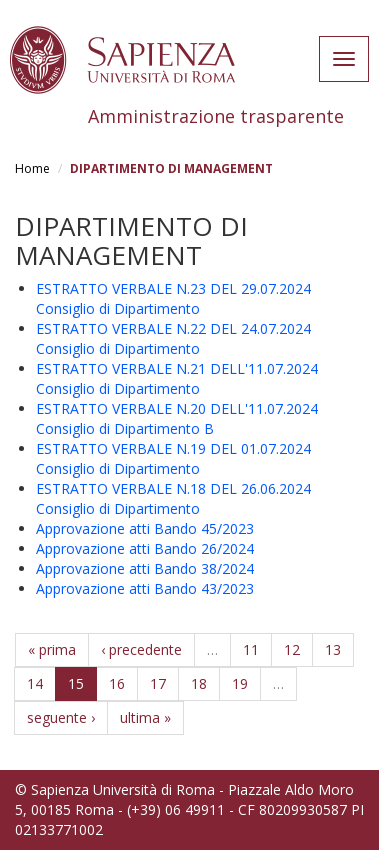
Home (32, 168)
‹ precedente (141, 649)
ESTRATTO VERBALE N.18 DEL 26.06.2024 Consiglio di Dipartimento (173, 498)
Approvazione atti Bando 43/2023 (145, 588)
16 (117, 683)
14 (35, 683)
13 (333, 649)
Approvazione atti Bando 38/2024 (145, 568)
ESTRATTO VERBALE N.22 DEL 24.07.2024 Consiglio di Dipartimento (173, 338)
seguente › (61, 717)
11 (251, 649)
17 (158, 683)
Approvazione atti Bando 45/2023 (145, 528)
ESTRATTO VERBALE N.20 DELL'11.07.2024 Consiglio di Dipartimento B (177, 418)
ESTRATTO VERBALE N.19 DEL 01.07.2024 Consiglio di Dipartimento (173, 458)
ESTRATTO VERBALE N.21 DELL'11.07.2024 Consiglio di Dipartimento (177, 378)
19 (240, 683)
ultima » (145, 717)
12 (292, 649)
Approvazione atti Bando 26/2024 (145, 548)
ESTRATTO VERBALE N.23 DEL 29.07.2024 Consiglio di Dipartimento (173, 298)
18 (199, 683)
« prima (52, 649)
